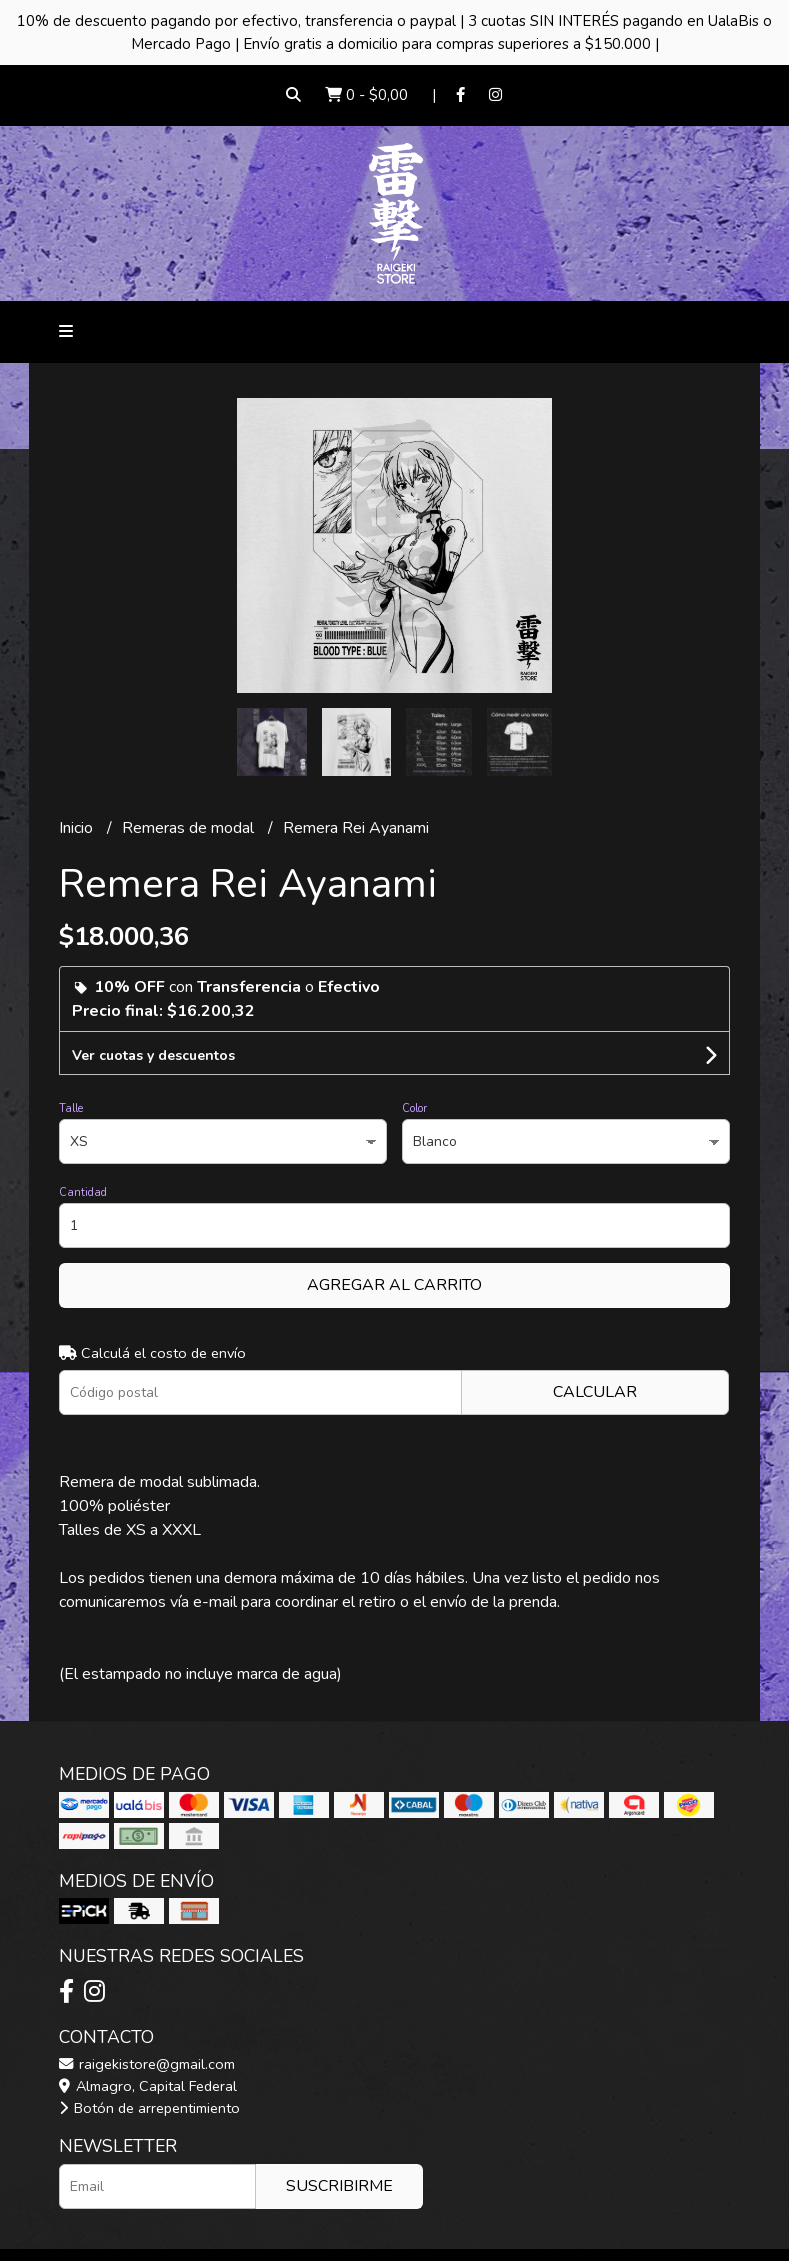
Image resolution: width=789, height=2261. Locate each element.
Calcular (595, 1392)
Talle (71, 1108)
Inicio (78, 828)
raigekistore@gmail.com (147, 2064)
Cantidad (83, 1192)
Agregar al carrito (394, 1285)
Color (414, 1108)
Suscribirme (339, 2186)
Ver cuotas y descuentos (153, 1055)
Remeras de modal (190, 828)
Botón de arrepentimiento (149, 2108)
